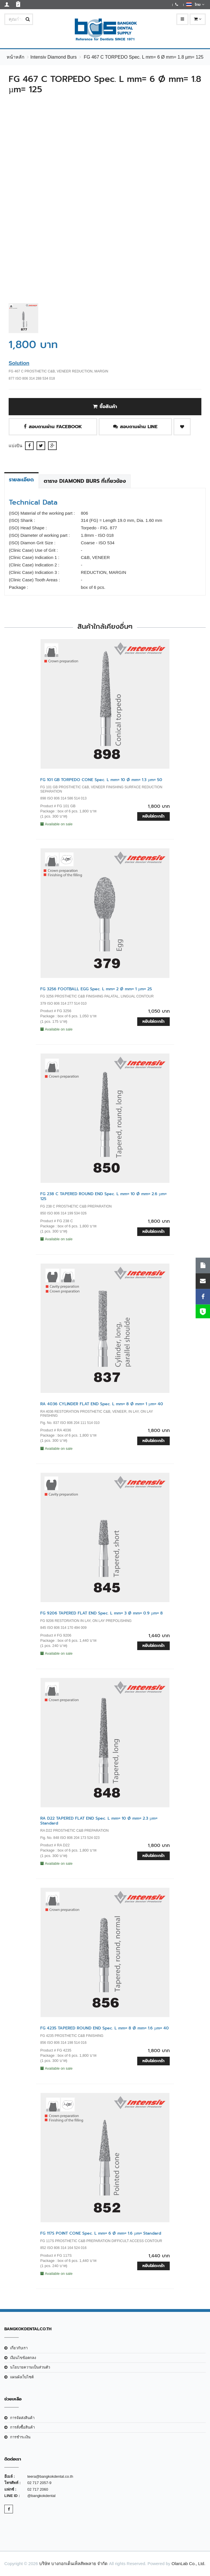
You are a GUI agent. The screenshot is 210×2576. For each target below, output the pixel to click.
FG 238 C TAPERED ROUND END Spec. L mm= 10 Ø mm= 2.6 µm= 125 (103, 1196)
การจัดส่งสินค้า (22, 2418)
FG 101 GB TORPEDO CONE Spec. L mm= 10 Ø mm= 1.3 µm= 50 (101, 780)
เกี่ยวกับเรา (19, 2348)
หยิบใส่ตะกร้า (153, 816)
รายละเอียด (21, 480)
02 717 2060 (37, 2489)
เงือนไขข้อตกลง (23, 2358)
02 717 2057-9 (39, 2483)
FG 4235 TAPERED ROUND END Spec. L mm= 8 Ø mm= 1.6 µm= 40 (104, 2028)
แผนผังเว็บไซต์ (22, 2377)
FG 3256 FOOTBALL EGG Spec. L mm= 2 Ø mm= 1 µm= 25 (96, 989)
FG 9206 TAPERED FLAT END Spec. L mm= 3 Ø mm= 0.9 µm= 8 (101, 1613)
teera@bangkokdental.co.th (50, 2476)
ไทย (195, 4)
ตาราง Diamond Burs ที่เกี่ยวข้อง (85, 481)
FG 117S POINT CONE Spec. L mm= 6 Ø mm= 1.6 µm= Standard (100, 2233)
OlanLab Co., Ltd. (188, 2563)
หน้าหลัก (15, 57)
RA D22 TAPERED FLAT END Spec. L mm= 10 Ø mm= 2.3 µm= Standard (98, 1820)
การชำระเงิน (20, 2437)
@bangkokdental (41, 2496)
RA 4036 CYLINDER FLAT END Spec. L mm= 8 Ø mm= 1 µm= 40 (101, 1404)
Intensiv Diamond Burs (53, 57)
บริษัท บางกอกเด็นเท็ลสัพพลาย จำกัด (73, 2563)
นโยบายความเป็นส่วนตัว (30, 2367)
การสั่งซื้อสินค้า (22, 2427)
